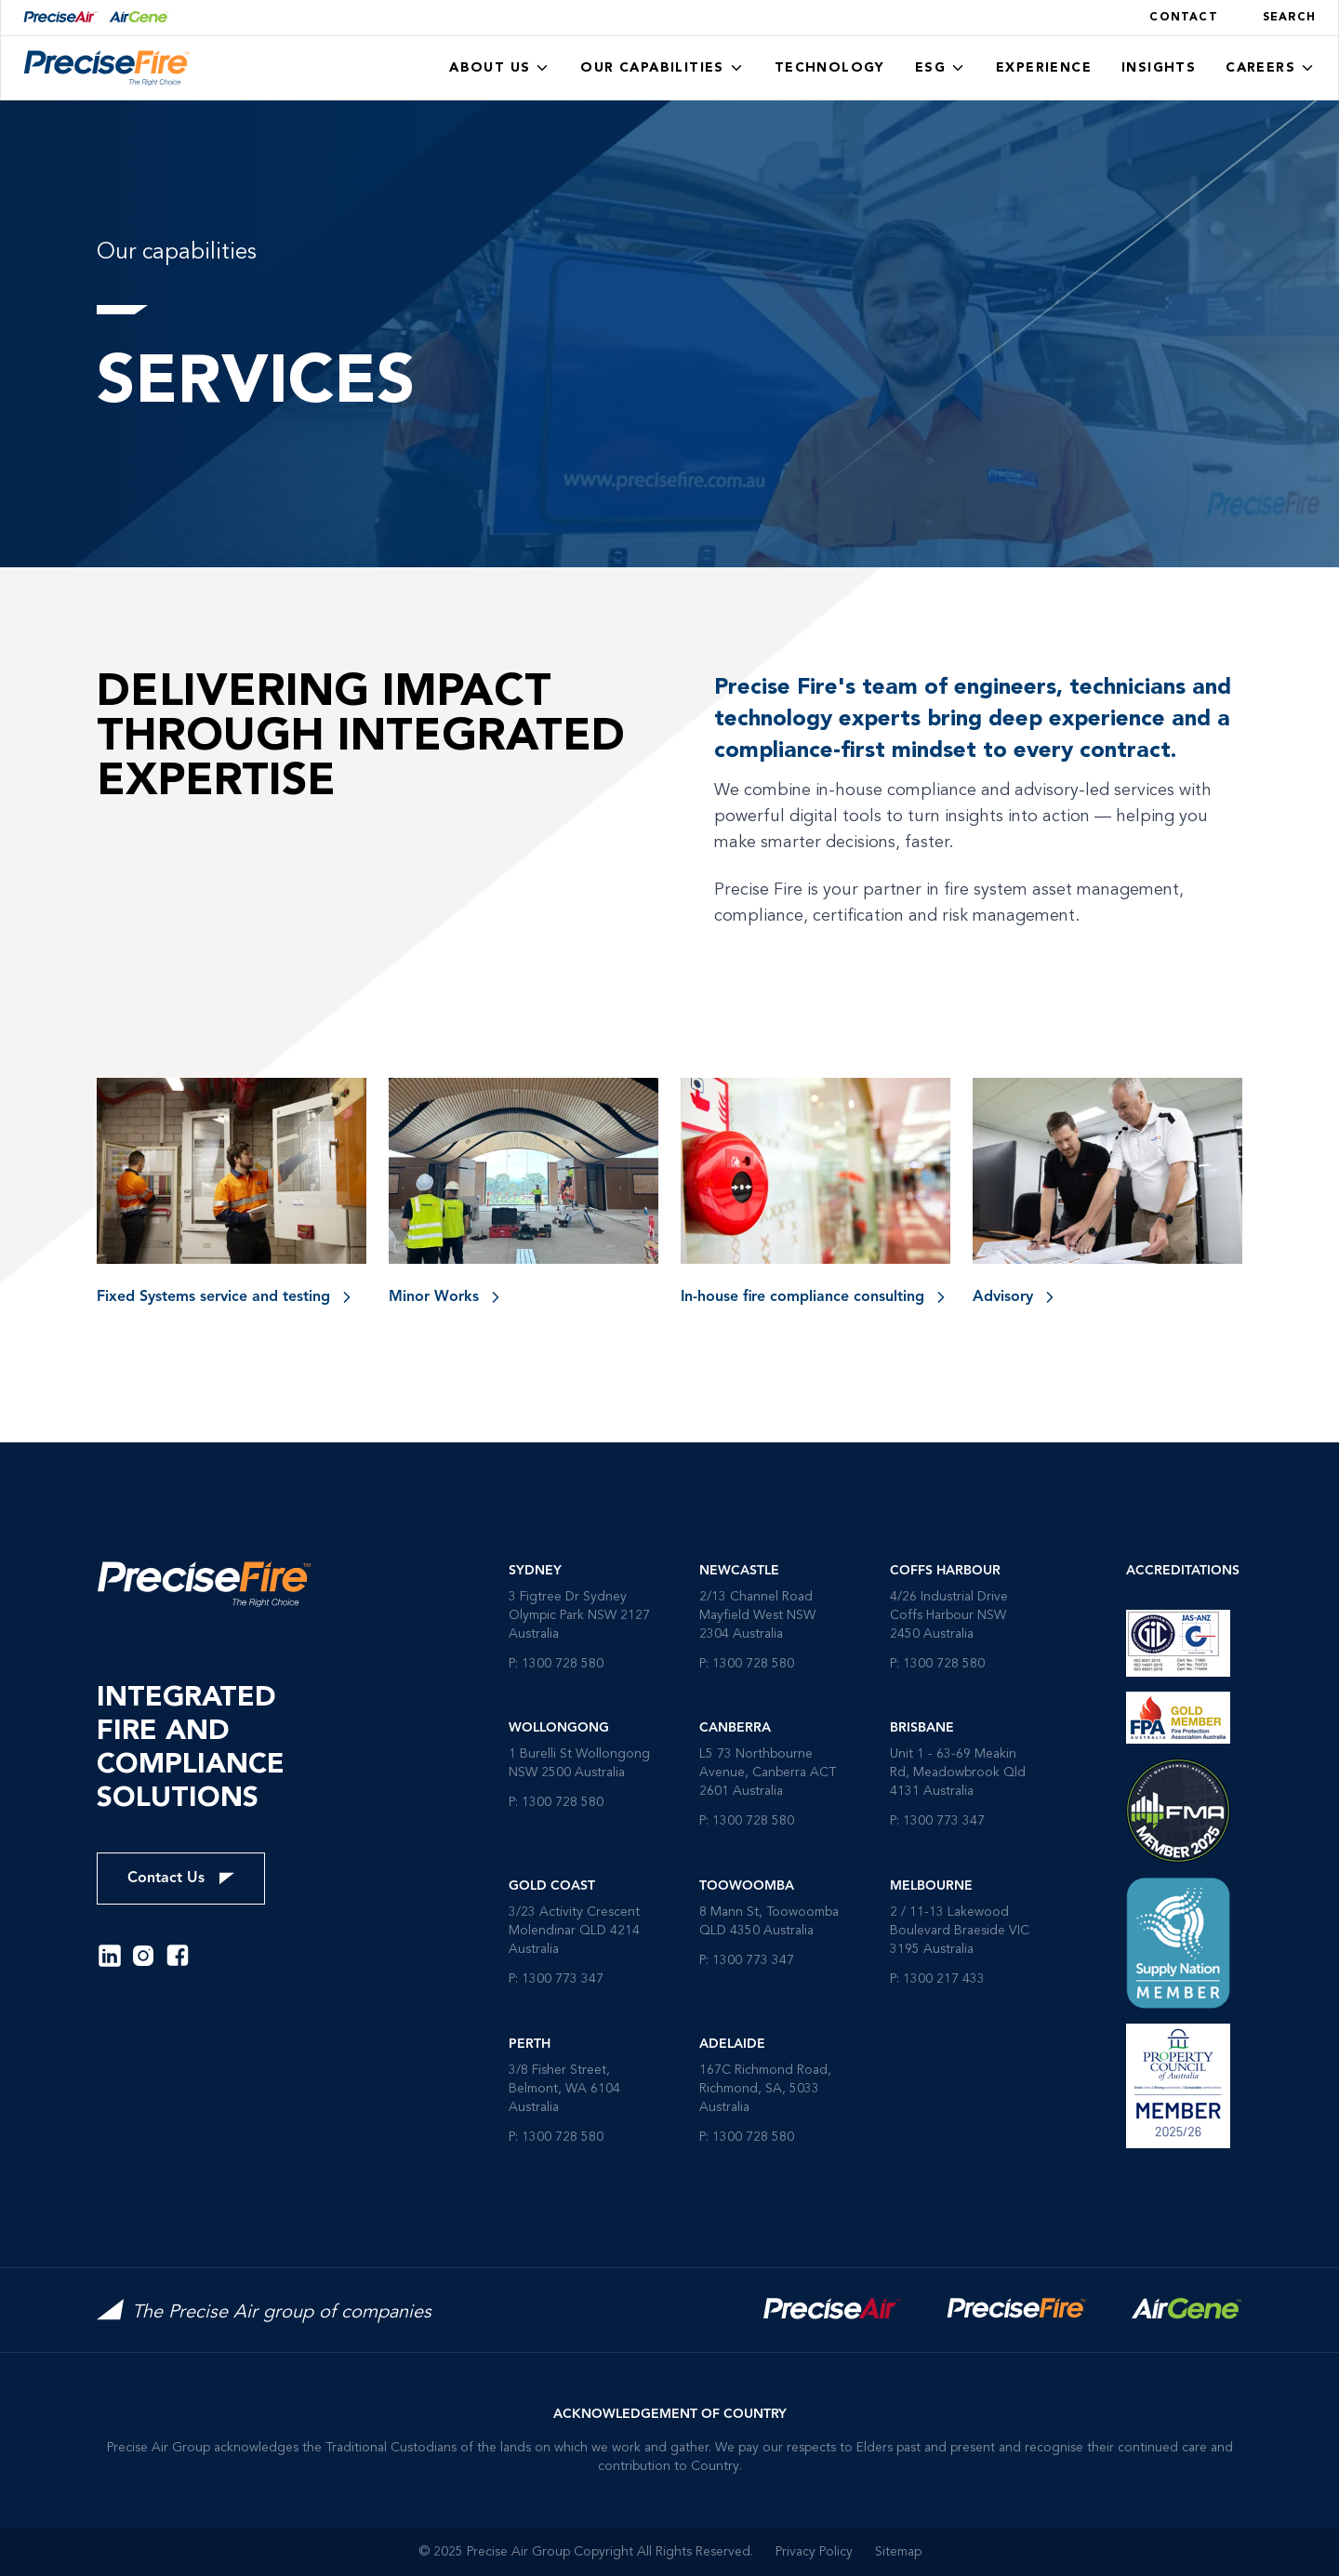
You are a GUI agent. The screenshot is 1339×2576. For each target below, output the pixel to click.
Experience (1044, 67)
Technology (830, 67)
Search (1289, 17)
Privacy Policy (814, 2551)
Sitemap (898, 2551)
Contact (1183, 17)
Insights (1158, 67)
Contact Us (180, 1878)
